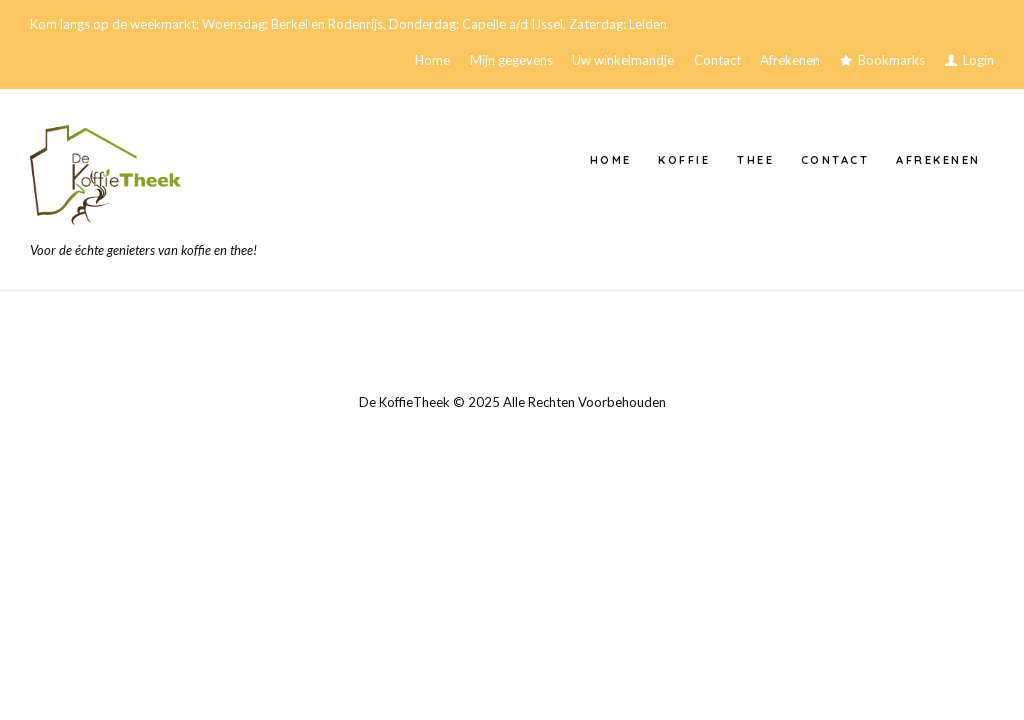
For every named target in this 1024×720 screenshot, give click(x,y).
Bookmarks (891, 60)
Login (978, 60)
